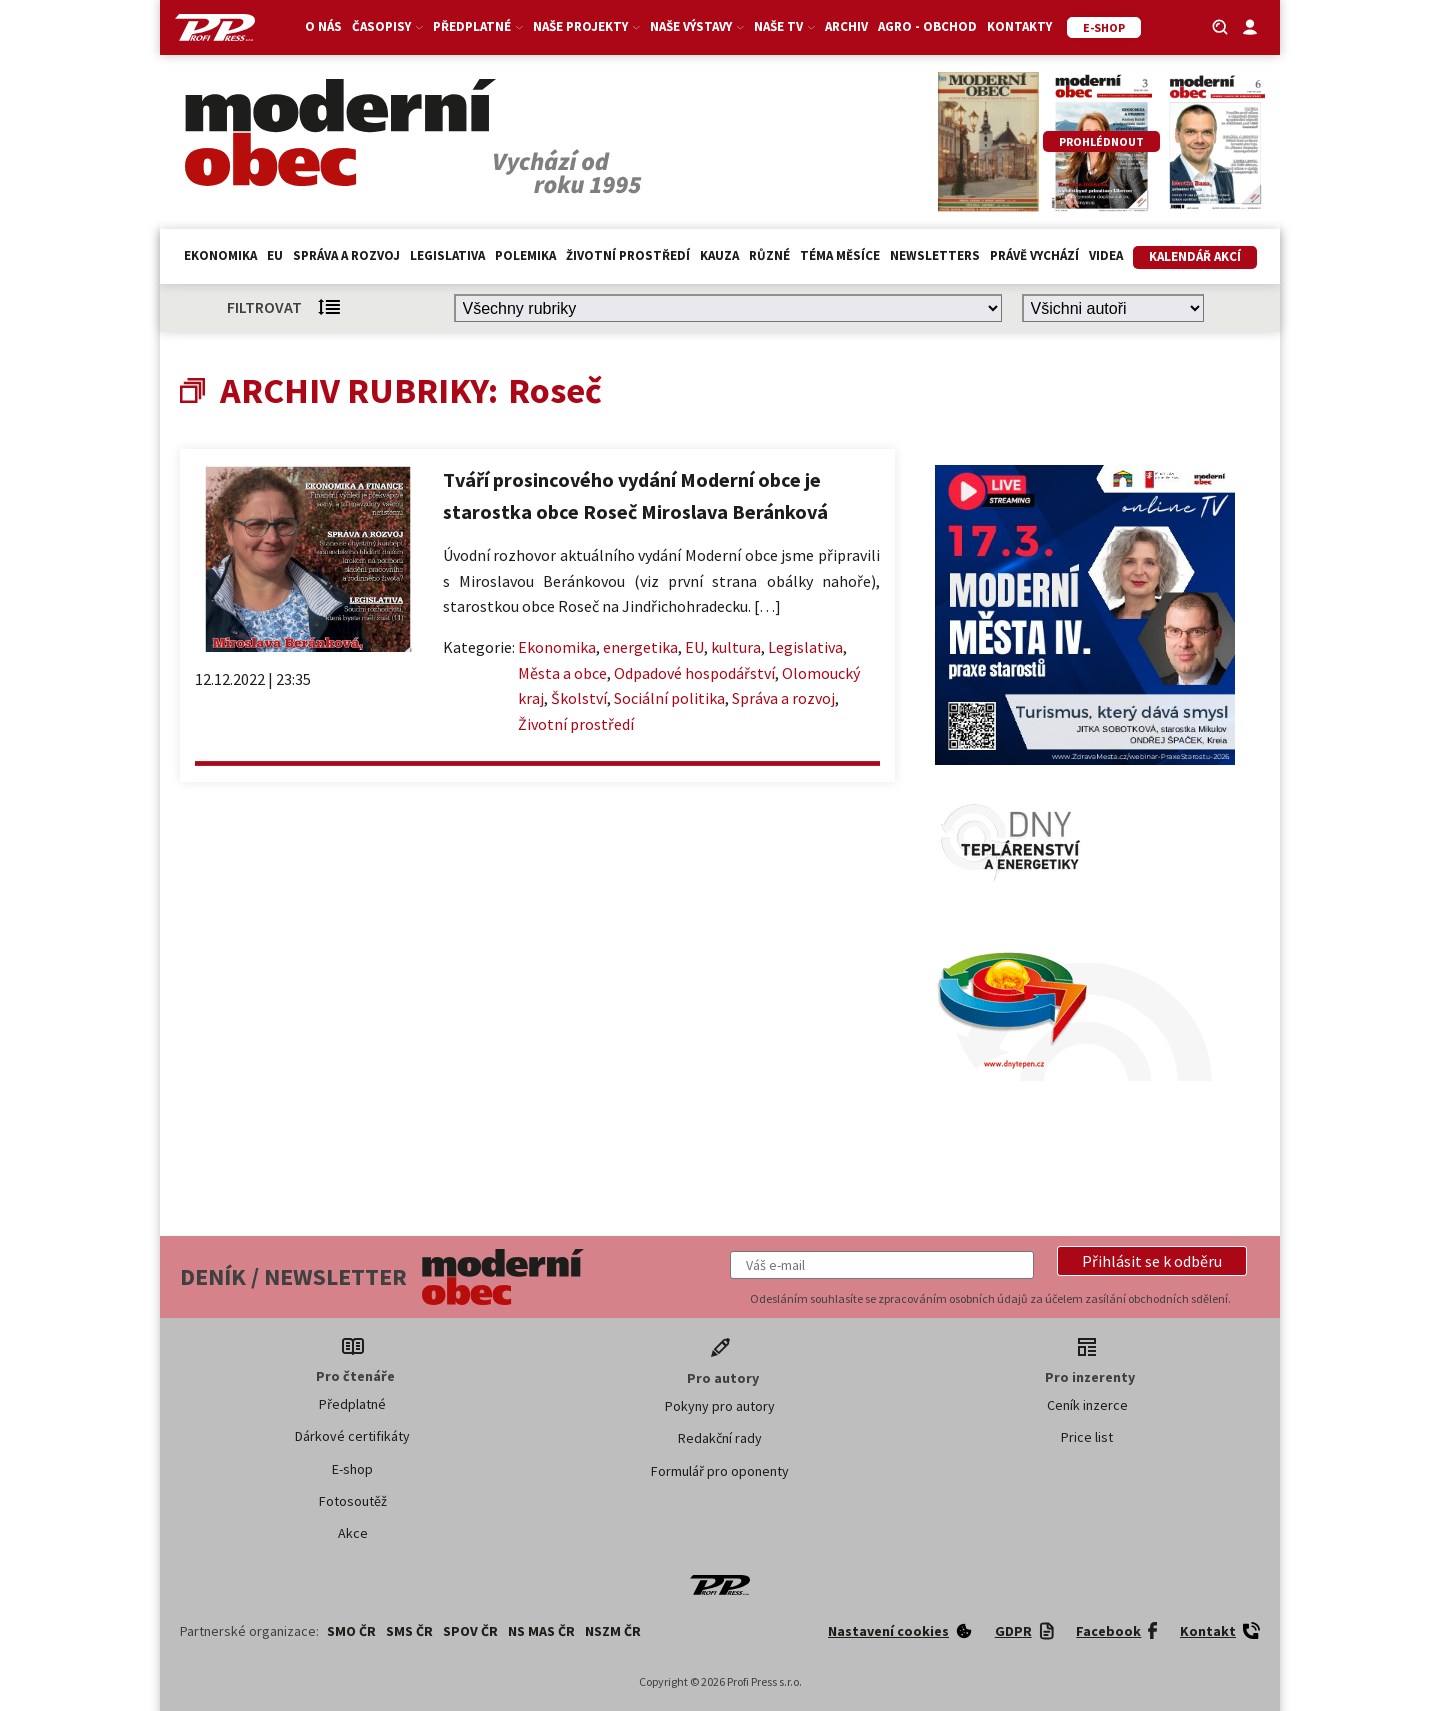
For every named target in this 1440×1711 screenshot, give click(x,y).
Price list (1087, 1437)
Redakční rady (720, 1438)
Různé (769, 255)
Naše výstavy (697, 26)
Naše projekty (586, 26)
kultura (736, 647)
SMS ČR (409, 1631)
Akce (353, 1533)
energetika (640, 647)
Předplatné (478, 26)
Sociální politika (669, 698)
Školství (579, 698)
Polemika (525, 255)
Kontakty (1019, 26)
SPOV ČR (470, 1631)
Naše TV (784, 26)
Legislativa (447, 255)
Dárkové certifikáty (352, 1436)
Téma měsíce (840, 255)
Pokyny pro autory (720, 1406)
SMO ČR (351, 1631)
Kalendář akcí (1195, 256)
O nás (323, 26)
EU (275, 255)
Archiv (846, 26)
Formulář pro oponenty (720, 1471)
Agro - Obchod (927, 26)
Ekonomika (220, 255)
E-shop (352, 1469)
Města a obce (562, 673)
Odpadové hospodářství (694, 673)
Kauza (719, 255)
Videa (1106, 255)
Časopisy (387, 26)
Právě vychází (1034, 255)
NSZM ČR (613, 1631)
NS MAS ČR (541, 1631)
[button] (1152, 1261)
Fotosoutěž (353, 1501)
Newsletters (935, 255)
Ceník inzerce (1087, 1405)
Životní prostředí (628, 255)
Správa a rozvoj (346, 255)
